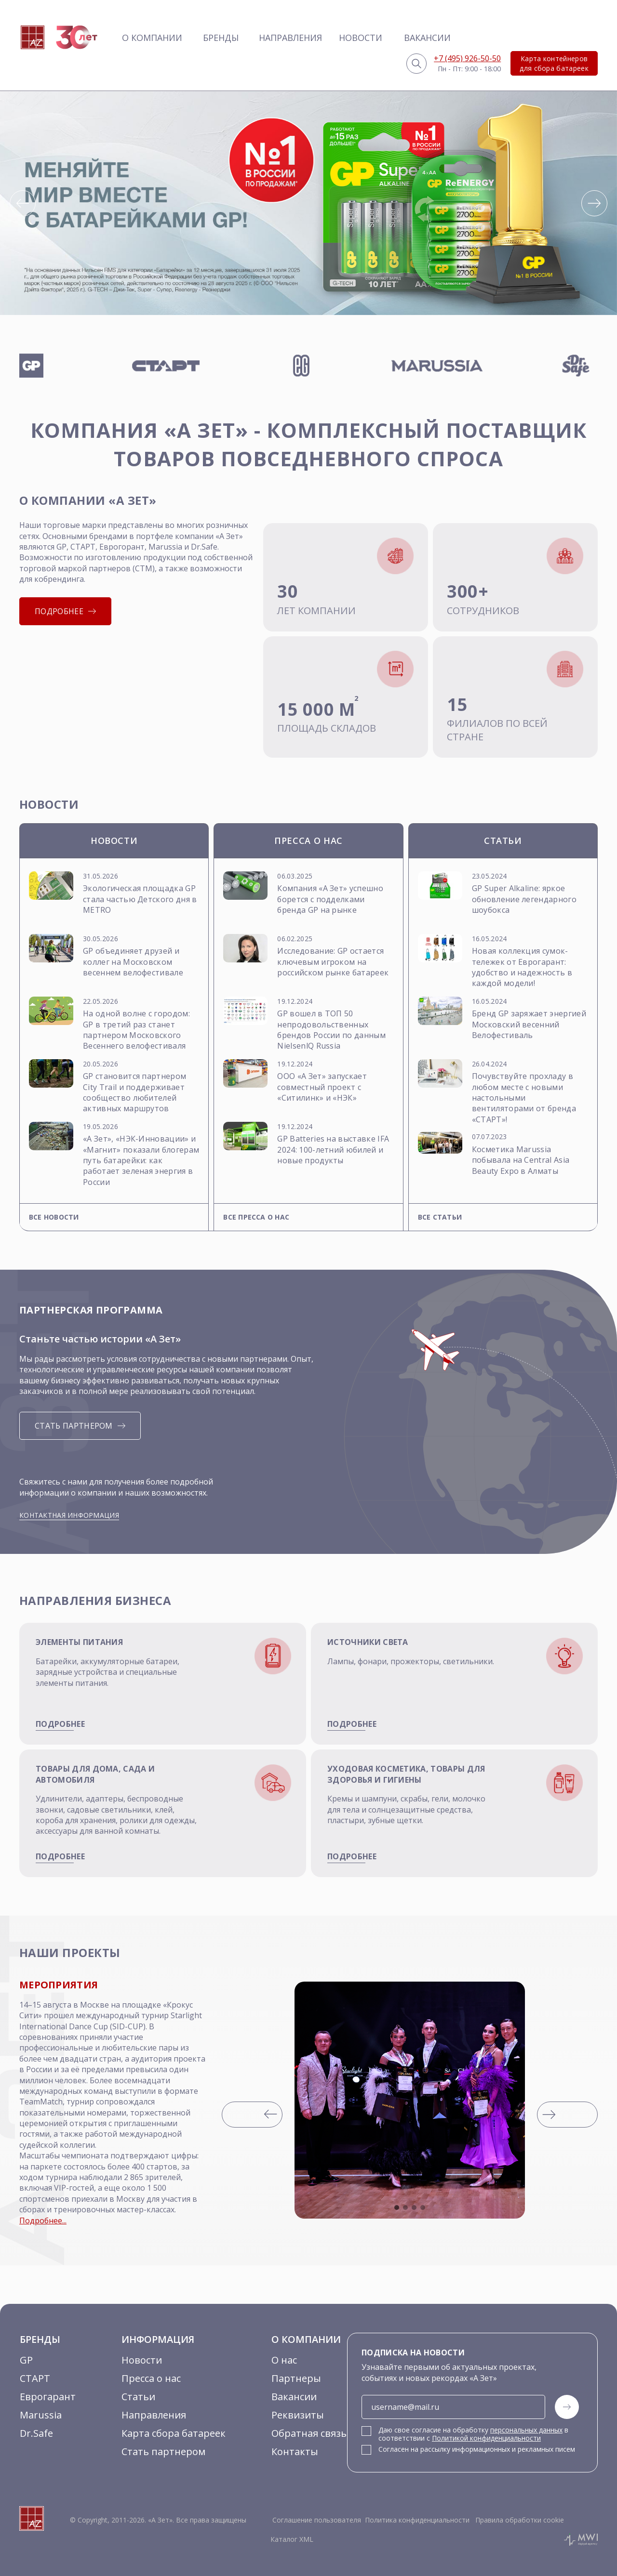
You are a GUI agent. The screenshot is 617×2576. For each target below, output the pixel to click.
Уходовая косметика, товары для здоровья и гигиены (406, 1774)
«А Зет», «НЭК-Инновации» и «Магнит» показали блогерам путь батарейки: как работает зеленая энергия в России (141, 1160)
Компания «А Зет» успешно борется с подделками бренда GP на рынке (330, 899)
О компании (152, 37)
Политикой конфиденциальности (486, 2438)
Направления (290, 37)
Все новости (54, 1217)
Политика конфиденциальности (417, 2519)
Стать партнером (163, 2451)
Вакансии (427, 37)
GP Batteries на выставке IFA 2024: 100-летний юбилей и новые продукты (333, 1149)
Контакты (294, 2451)
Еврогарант (48, 2396)
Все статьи (440, 1217)
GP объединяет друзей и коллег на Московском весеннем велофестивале (133, 962)
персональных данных (526, 2429)
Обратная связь (309, 2433)
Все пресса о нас (256, 1217)
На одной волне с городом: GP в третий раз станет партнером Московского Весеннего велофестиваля (136, 1029)
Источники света (367, 1642)
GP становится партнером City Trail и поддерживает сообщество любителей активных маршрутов (134, 1092)
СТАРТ (35, 2378)
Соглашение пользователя (316, 2519)
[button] (23, 203)
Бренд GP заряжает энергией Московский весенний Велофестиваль (529, 1024)
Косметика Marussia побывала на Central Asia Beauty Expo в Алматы (521, 1160)
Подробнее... (43, 2220)
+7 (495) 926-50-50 (467, 58)
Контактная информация (69, 1515)
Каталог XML (291, 2539)
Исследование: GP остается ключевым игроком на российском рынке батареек (333, 962)
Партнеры (296, 2378)
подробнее (60, 1724)
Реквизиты (297, 2414)
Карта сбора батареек (173, 2433)
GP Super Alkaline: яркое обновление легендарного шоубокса (524, 899)
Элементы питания (79, 1642)
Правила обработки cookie (518, 2519)
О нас (284, 2359)
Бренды (221, 37)
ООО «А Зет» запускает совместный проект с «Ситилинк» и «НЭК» (322, 1087)
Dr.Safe (36, 2433)
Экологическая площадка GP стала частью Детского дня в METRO (140, 899)
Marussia (41, 2414)
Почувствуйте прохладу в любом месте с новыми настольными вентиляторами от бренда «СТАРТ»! (524, 1098)
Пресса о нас (151, 2378)
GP (26, 2359)
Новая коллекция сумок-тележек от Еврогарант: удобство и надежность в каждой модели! (522, 967)
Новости (360, 37)
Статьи (138, 2396)
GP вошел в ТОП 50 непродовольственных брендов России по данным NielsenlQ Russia (331, 1029)
